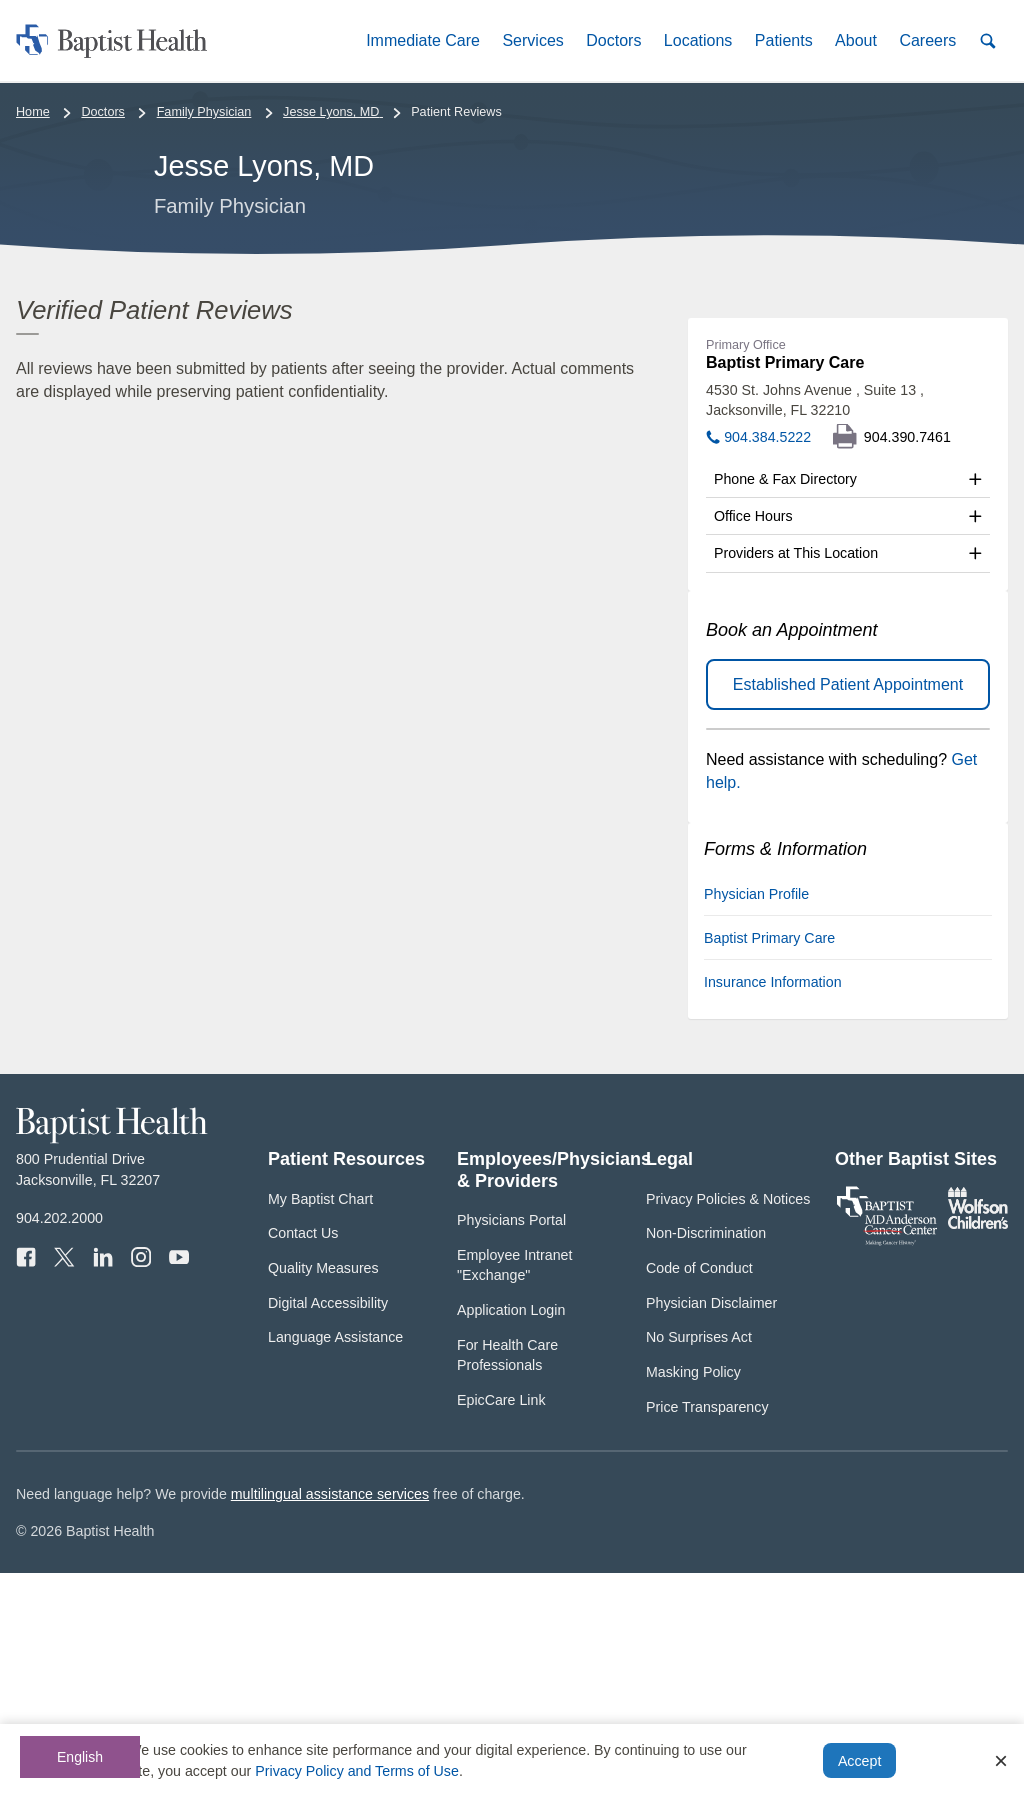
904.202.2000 (59, 1442)
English (80, 1757)
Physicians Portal (511, 1444)
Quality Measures (323, 1492)
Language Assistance (335, 1561)
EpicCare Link (501, 1624)
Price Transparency (707, 1631)
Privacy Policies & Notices (728, 1423)
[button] (423, 40)
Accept (859, 1761)
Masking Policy (693, 1596)
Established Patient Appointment (848, 908)
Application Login (511, 1534)
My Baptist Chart (320, 1423)
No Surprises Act (699, 1561)
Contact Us (303, 1457)
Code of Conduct (699, 1492)
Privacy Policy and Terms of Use (357, 1771)
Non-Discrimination (706, 1457)
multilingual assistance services (330, 1718)
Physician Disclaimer (711, 1527)
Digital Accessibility (328, 1527)
